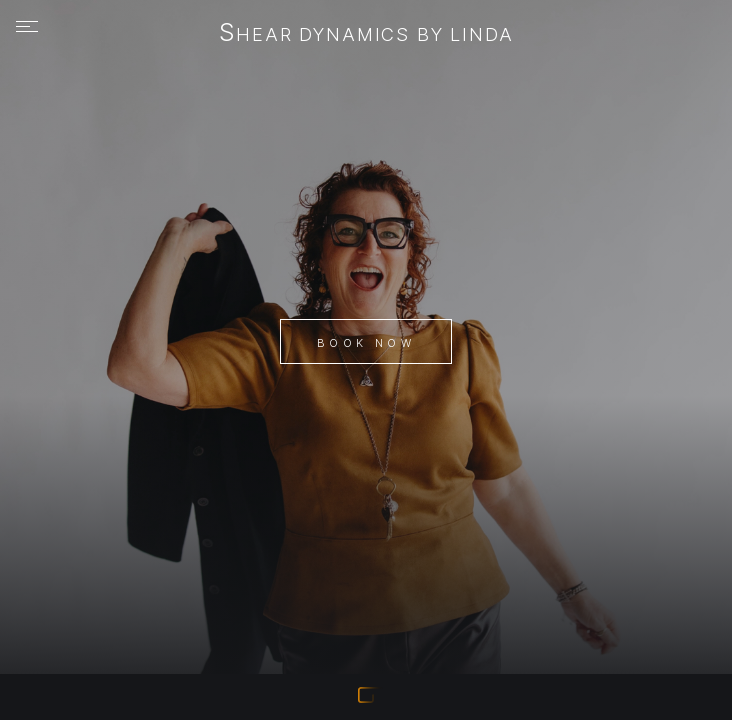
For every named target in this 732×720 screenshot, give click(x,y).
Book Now (366, 343)
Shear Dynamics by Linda (366, 34)
